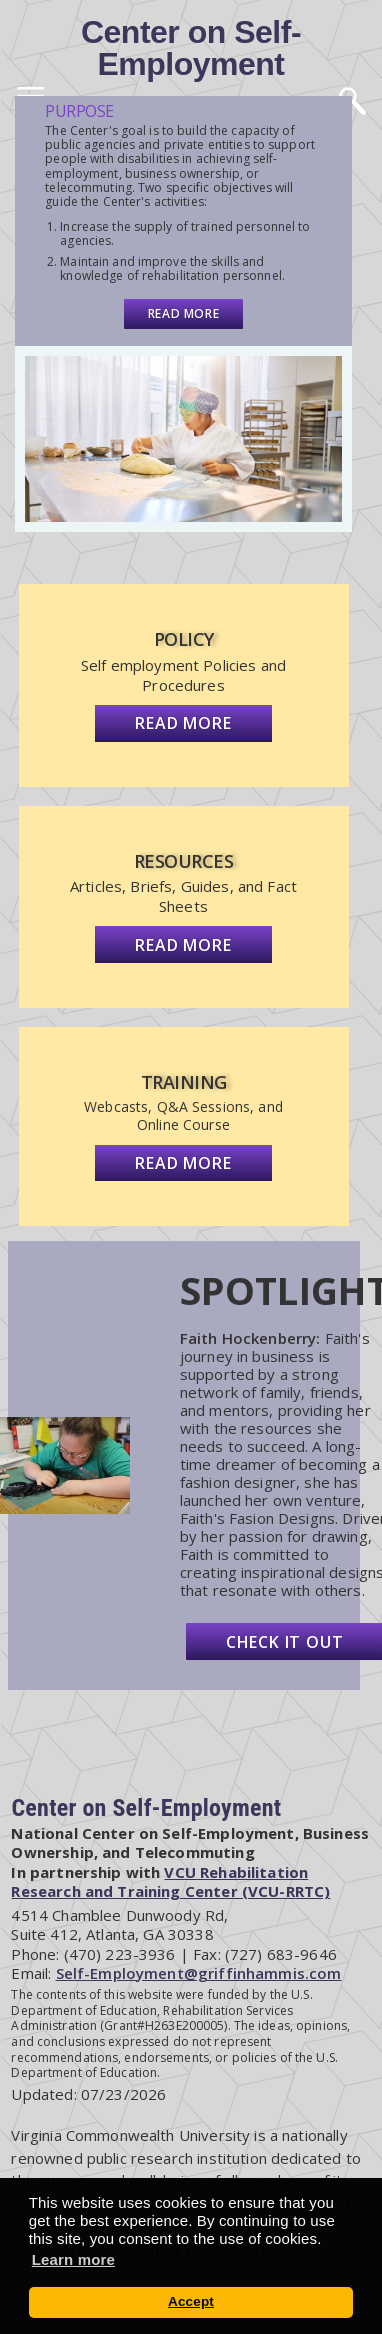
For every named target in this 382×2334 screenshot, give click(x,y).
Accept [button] (191, 2301)
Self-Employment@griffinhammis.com (199, 1973)
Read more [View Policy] (183, 723)
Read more (183, 313)
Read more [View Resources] (183, 945)
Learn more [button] (73, 2259)
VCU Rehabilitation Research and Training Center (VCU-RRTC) (170, 1882)
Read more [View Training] (183, 1163)
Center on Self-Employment (191, 48)
